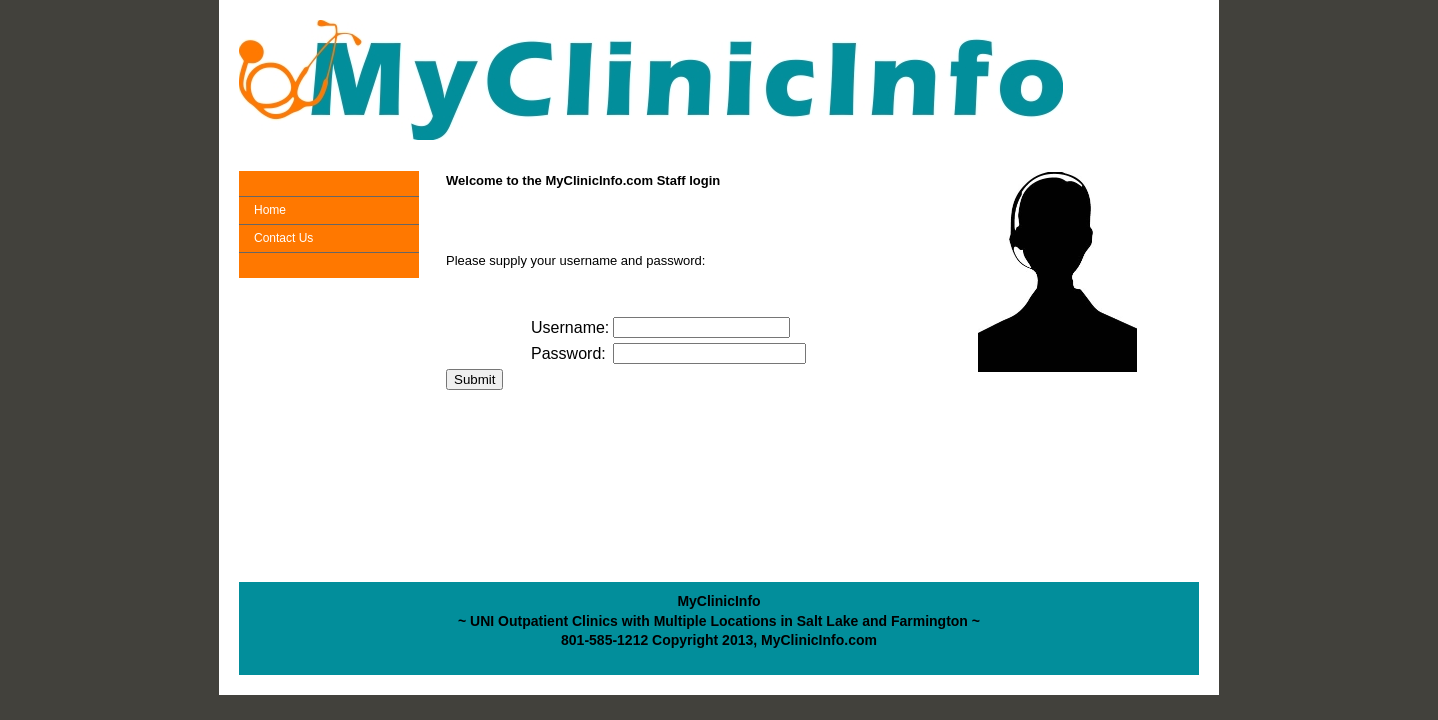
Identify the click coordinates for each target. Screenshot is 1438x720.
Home (270, 210)
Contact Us (283, 238)
